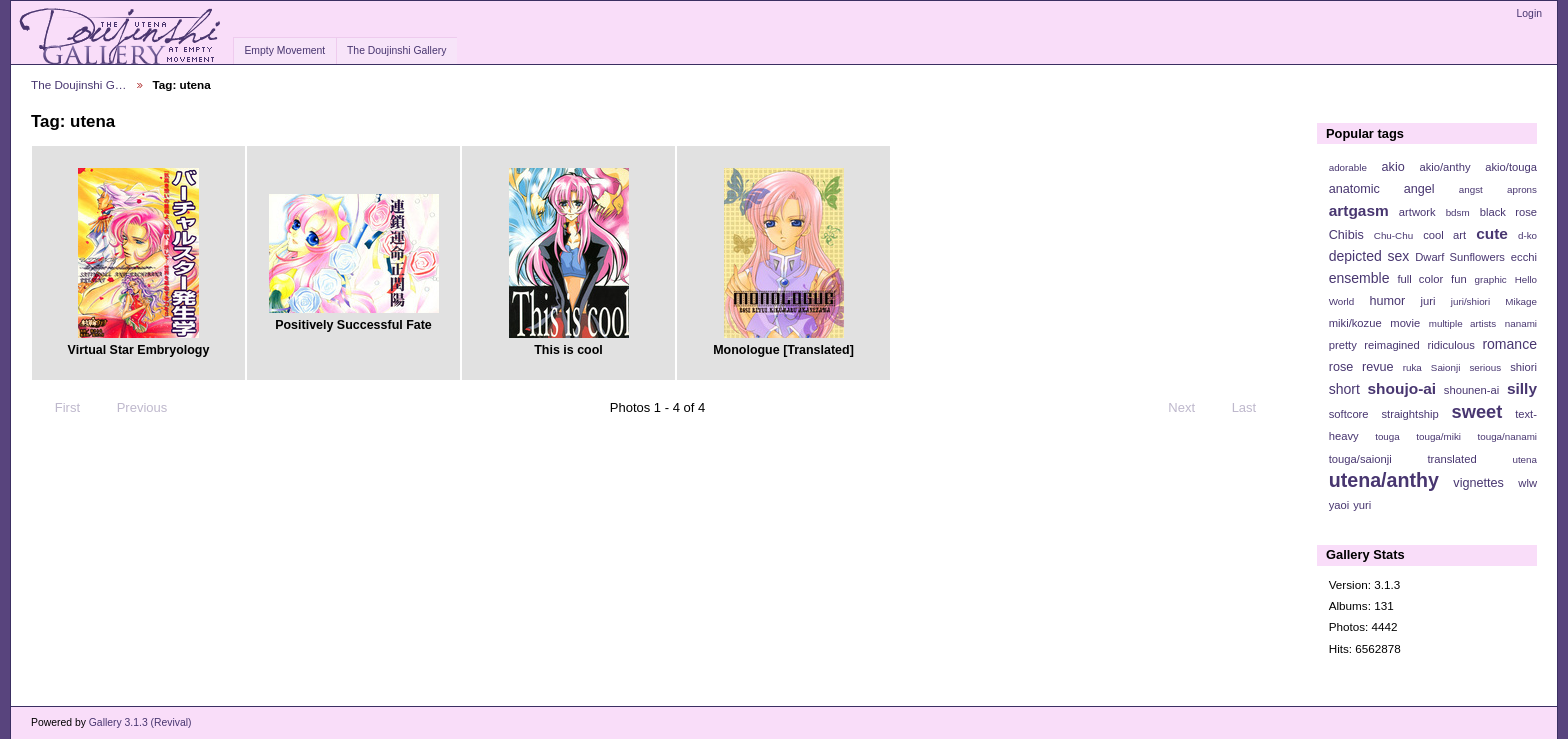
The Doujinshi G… (79, 84)
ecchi (1524, 257)
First (58, 408)
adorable (1348, 167)
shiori (1523, 367)
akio (1393, 167)
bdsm (1458, 212)
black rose (1508, 212)
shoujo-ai (1402, 388)
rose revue (1361, 367)
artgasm (1359, 210)
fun (1459, 279)
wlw (1527, 483)
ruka (1412, 367)
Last (1253, 408)
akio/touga (1511, 167)
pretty (1343, 345)
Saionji (1445, 367)
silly (1522, 388)
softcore (1349, 414)
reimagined (1392, 345)
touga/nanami (1507, 436)
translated (1451, 459)
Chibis (1346, 235)
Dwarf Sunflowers (1460, 257)
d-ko (1527, 235)
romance (1509, 344)
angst (1471, 189)
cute (1492, 233)
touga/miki (1438, 436)
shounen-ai (1472, 390)
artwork (1417, 212)
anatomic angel (1382, 189)
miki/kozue (1355, 323)
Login (1529, 13)
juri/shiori (1470, 301)
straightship (1409, 414)
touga (1387, 436)
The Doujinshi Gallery (396, 50)
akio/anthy (1444, 167)
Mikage (1521, 301)
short (1344, 389)
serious (1485, 367)
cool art (1444, 235)
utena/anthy (1384, 480)
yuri (1362, 505)
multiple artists (1462, 323)
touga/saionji (1360, 459)
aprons (1522, 189)
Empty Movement (284, 50)
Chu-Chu (1393, 235)
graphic (1491, 279)
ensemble (1359, 278)
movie (1405, 323)
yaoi (1339, 505)
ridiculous (1450, 345)
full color (1420, 279)
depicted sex (1369, 256)
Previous (132, 408)
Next (1190, 408)
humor (1387, 301)
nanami (1521, 323)
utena (1524, 459)
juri (1428, 301)
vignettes (1478, 483)
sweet (1477, 411)
